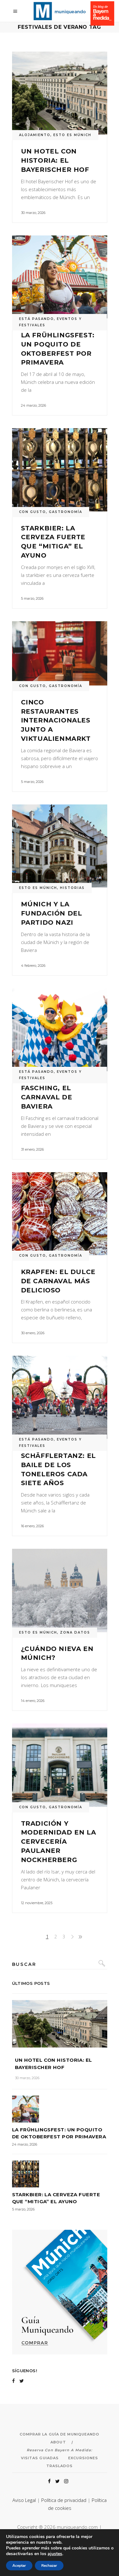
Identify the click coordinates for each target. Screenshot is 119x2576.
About (58, 2442)
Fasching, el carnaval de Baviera (46, 1097)
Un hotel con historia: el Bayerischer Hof (55, 160)
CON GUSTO (32, 512)
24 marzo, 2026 (33, 405)
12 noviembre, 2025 (36, 1903)
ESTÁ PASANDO (36, 319)
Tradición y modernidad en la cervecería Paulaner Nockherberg (58, 1842)
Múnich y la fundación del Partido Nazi (51, 913)
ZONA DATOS (75, 1632)
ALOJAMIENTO (34, 135)
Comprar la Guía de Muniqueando (60, 2434)
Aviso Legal (24, 2500)
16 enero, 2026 (32, 1526)
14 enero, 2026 (32, 1700)
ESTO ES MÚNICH (72, 135)
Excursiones (83, 2458)
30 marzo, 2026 (33, 212)
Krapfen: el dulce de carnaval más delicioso (58, 1281)
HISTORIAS (72, 888)
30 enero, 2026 (32, 1333)
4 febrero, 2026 (33, 965)
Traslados (59, 2466)
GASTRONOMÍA (65, 512)
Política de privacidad (63, 2500)
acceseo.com (82, 2535)
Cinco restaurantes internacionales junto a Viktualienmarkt (56, 720)
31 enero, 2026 (32, 1149)
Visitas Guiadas (40, 2458)
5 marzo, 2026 (32, 598)
